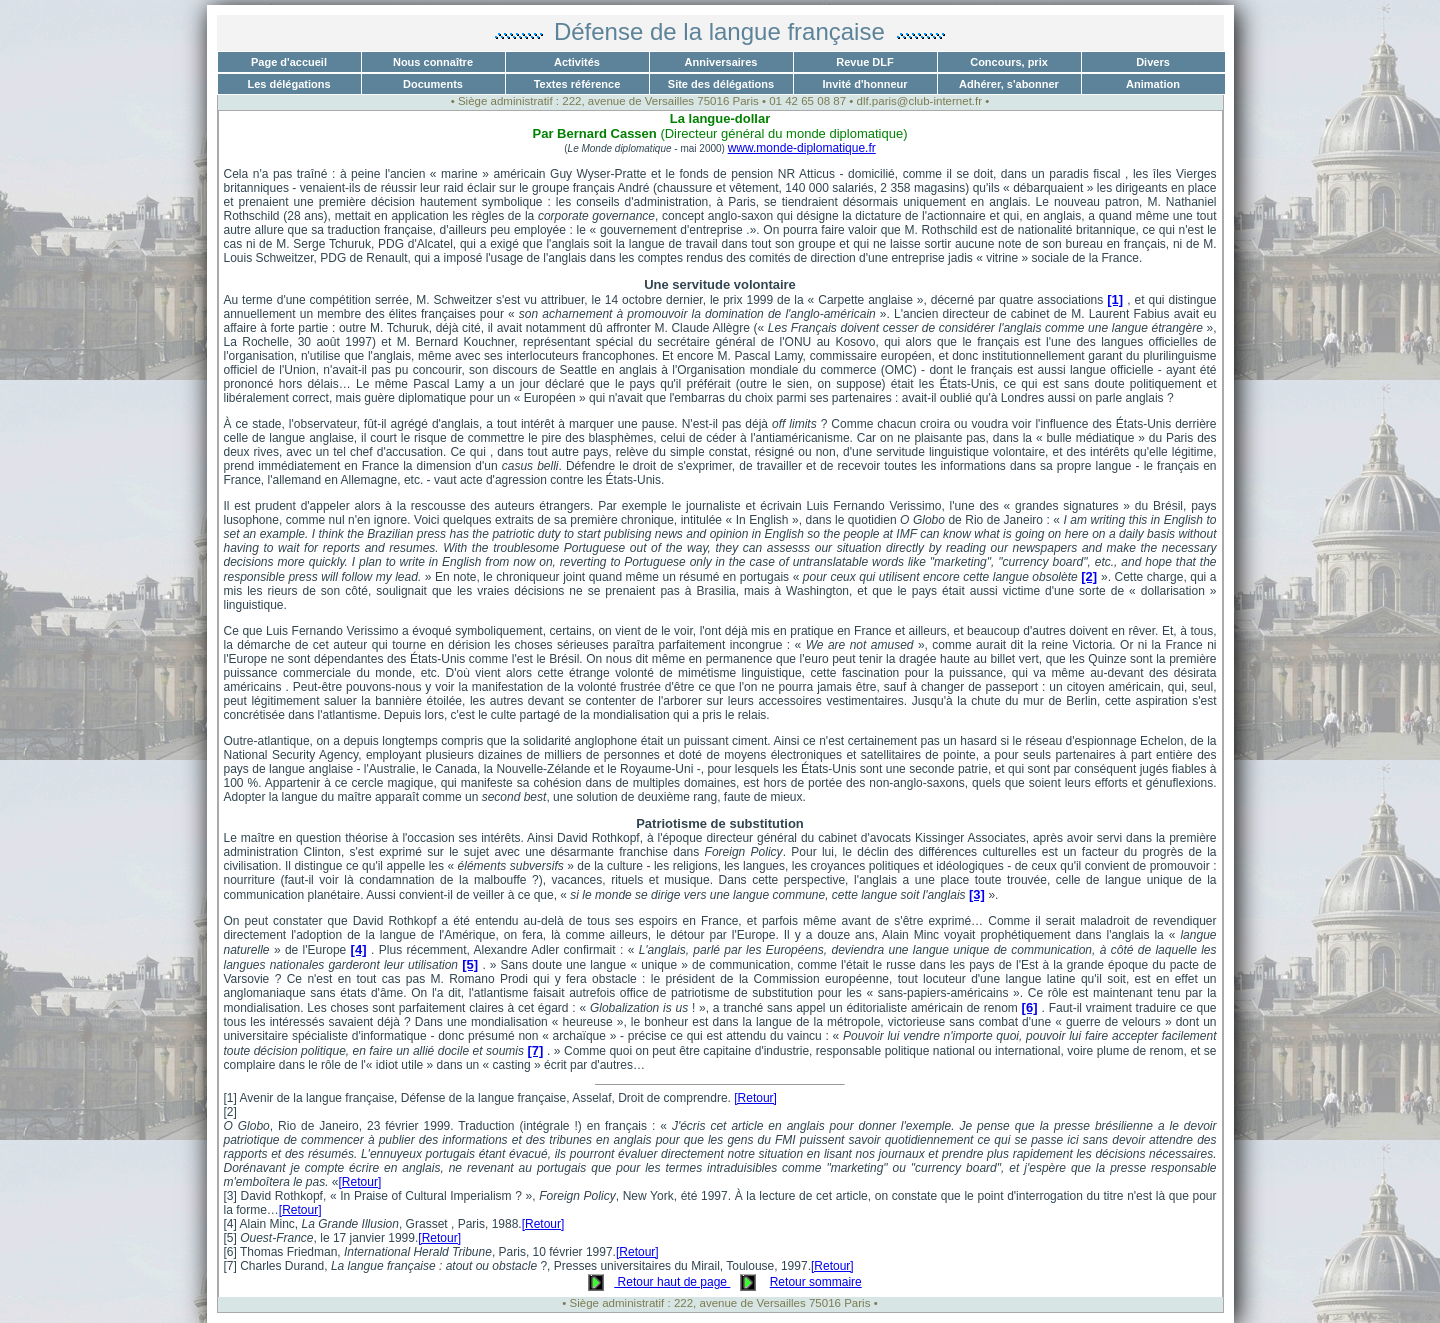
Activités (577, 62)
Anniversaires (721, 62)
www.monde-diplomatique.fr (802, 148)
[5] (470, 964)
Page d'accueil (289, 62)
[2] (1089, 576)
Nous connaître (433, 62)
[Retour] (755, 1098)
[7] (535, 1050)
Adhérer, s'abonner (1009, 84)
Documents (433, 84)
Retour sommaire (816, 1282)
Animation (1153, 84)
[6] (1030, 1007)
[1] (1115, 299)
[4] (359, 949)
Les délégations (288, 84)
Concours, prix (1009, 62)
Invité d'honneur (864, 84)
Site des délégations (721, 84)
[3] (977, 894)
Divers (1153, 62)
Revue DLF (864, 62)
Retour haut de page (672, 1282)
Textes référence (577, 84)
